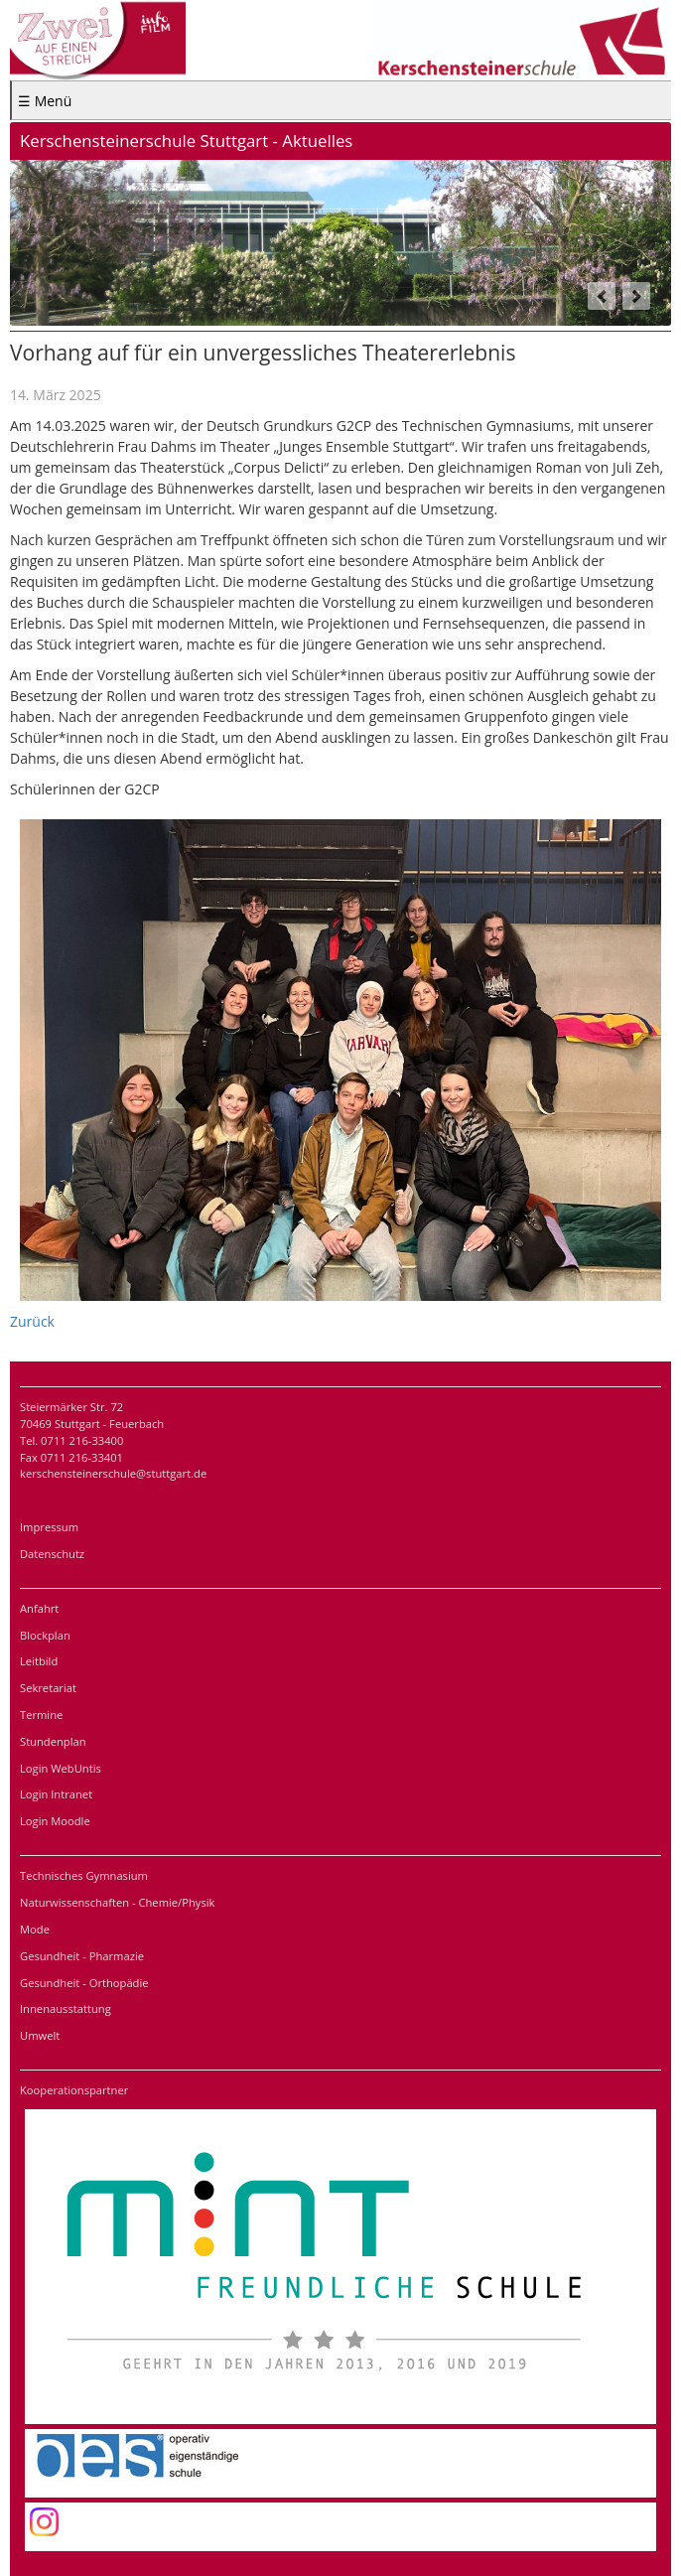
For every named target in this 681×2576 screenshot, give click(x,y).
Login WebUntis (60, 1768)
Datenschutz (52, 1553)
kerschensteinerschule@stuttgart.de (113, 1473)
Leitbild (39, 1660)
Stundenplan (53, 1741)
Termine (41, 1714)
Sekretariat (48, 1687)
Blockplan (45, 1635)
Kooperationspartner (74, 2089)
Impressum (49, 1526)
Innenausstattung (65, 2008)
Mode (35, 1929)
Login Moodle (55, 1820)
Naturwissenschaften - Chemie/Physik (117, 1902)
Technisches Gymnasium (84, 1875)
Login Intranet (56, 1794)
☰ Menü (44, 100)
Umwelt (40, 2035)
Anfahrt (39, 1608)
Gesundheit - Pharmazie (82, 1955)
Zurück (32, 1321)
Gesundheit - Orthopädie (84, 1982)
